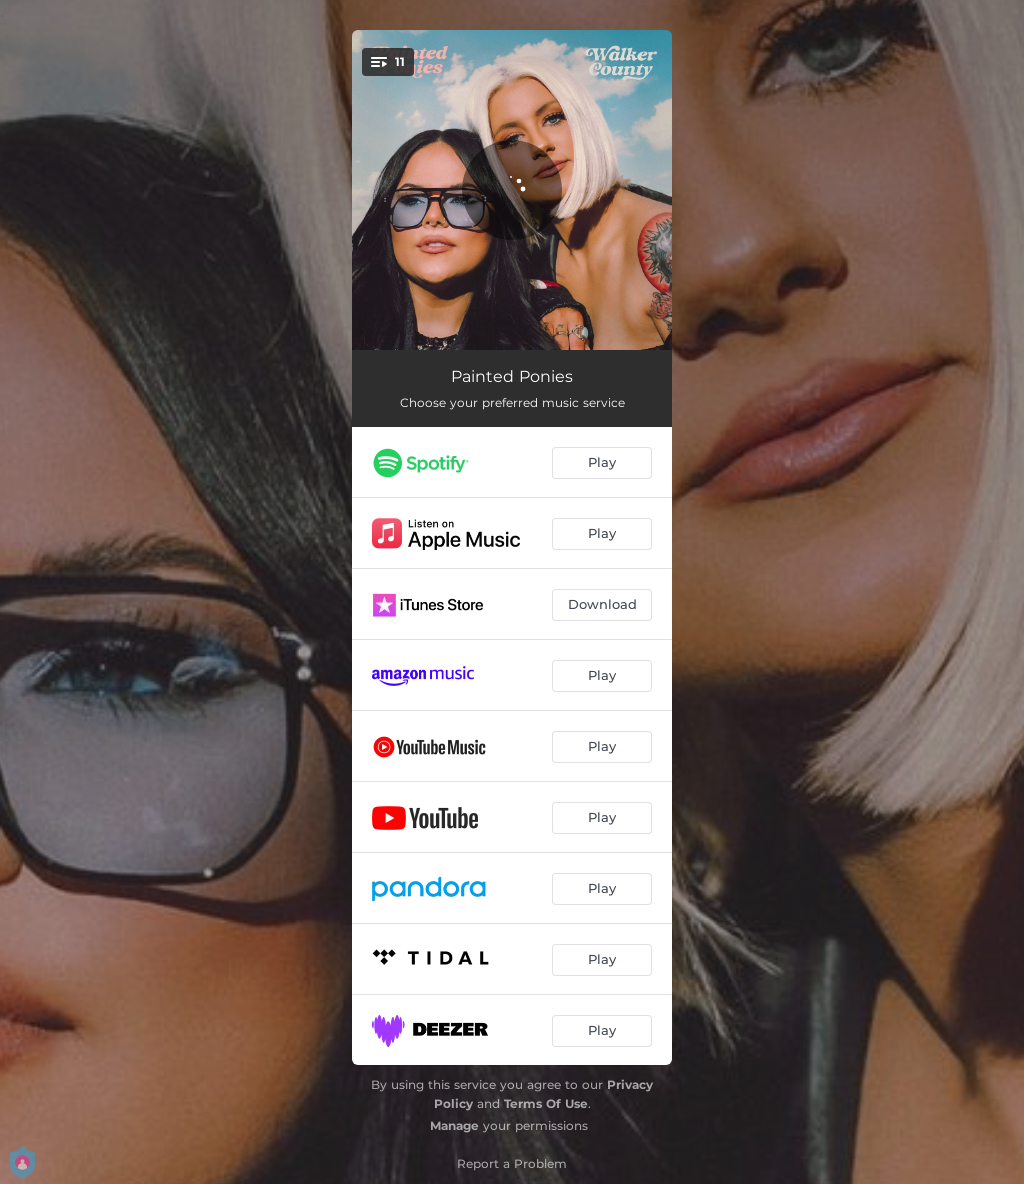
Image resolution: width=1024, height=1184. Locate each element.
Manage (454, 1125)
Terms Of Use (546, 1103)
